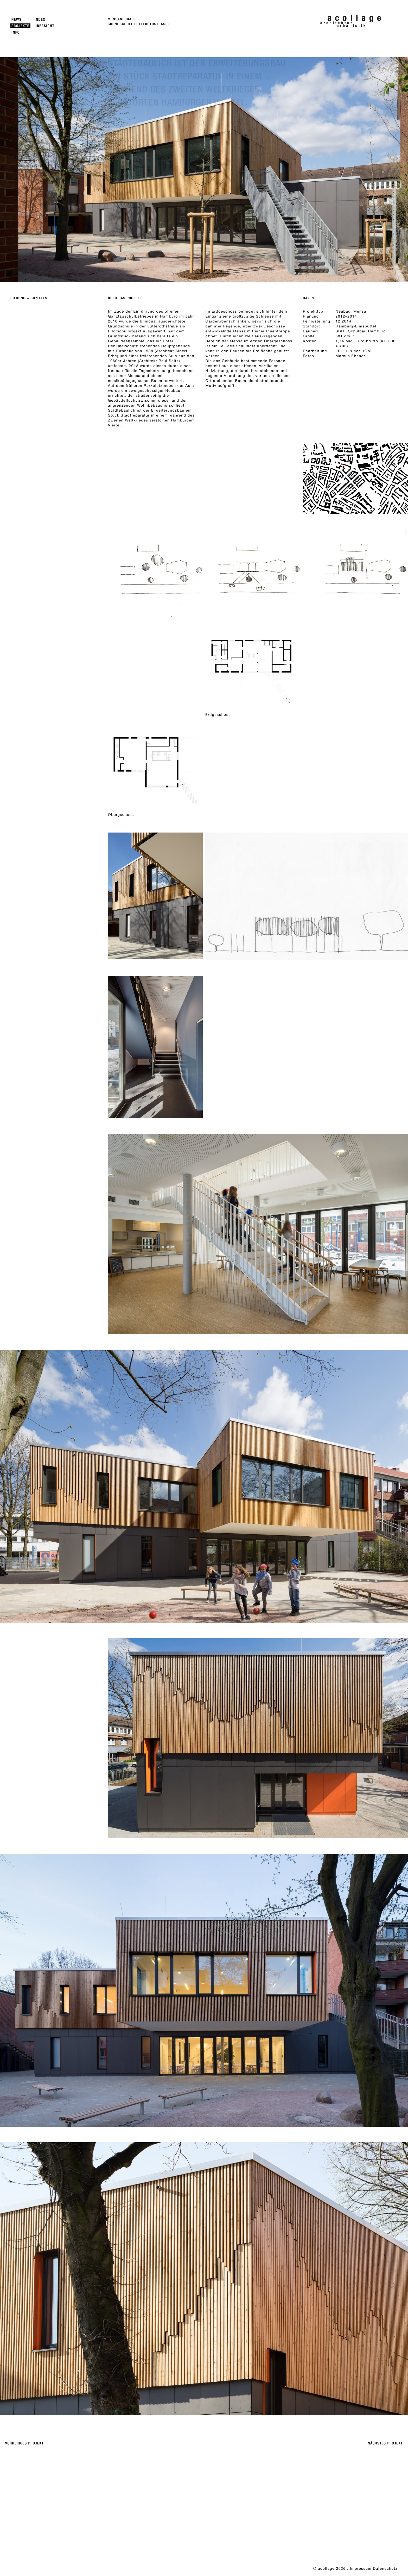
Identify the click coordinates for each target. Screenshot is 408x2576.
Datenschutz (385, 2568)
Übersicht (44, 26)
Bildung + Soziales (28, 298)
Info (15, 32)
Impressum (361, 2568)
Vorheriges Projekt (24, 2443)
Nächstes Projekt (385, 2443)
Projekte (20, 26)
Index (40, 19)
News (16, 19)
